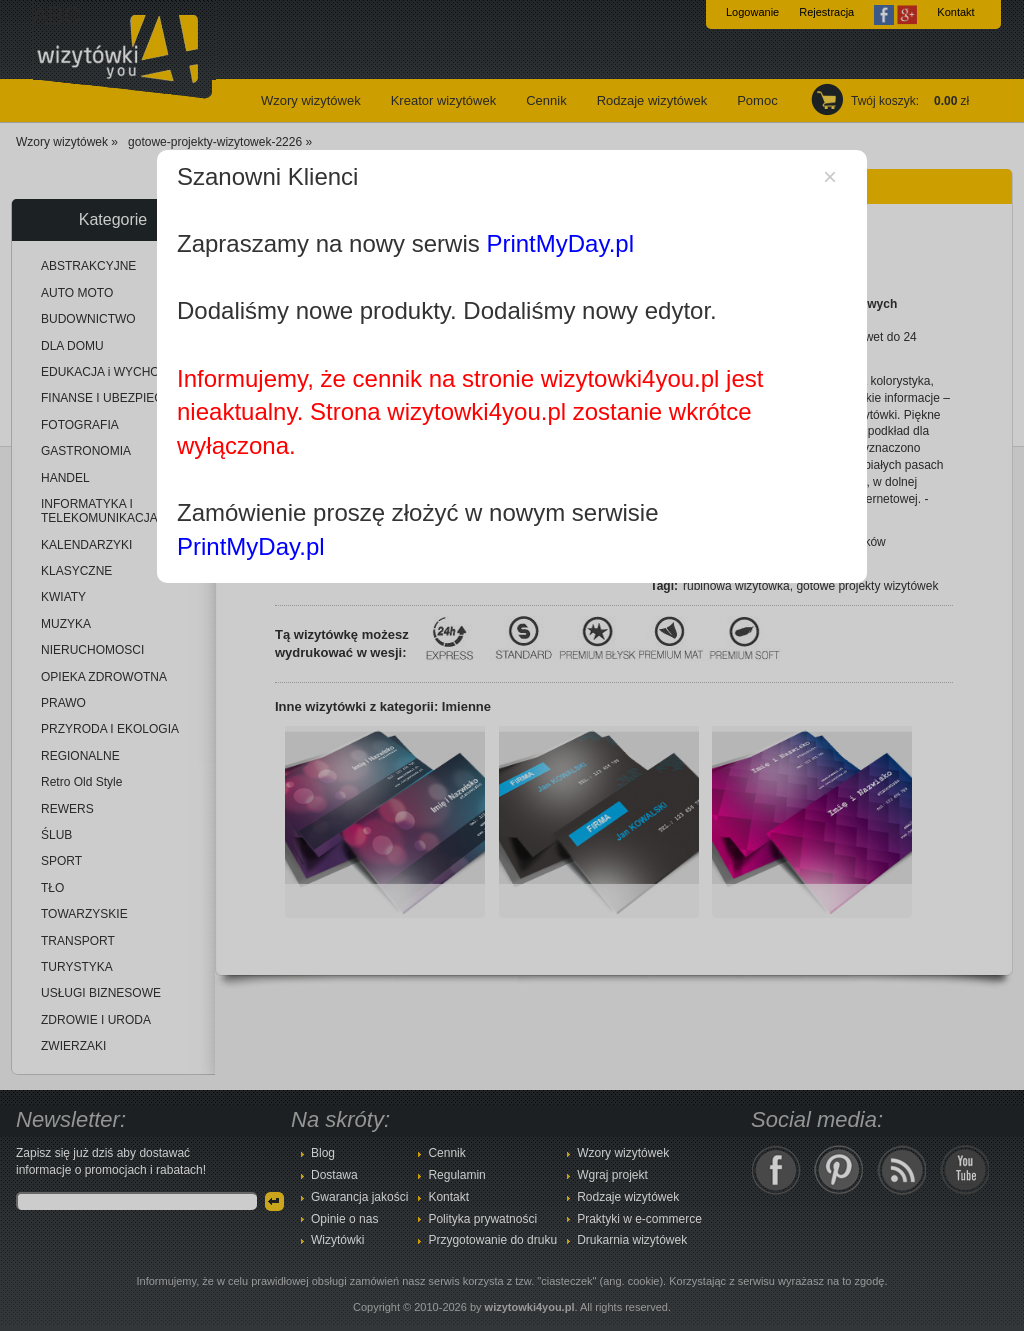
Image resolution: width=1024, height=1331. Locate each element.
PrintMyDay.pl (560, 243)
